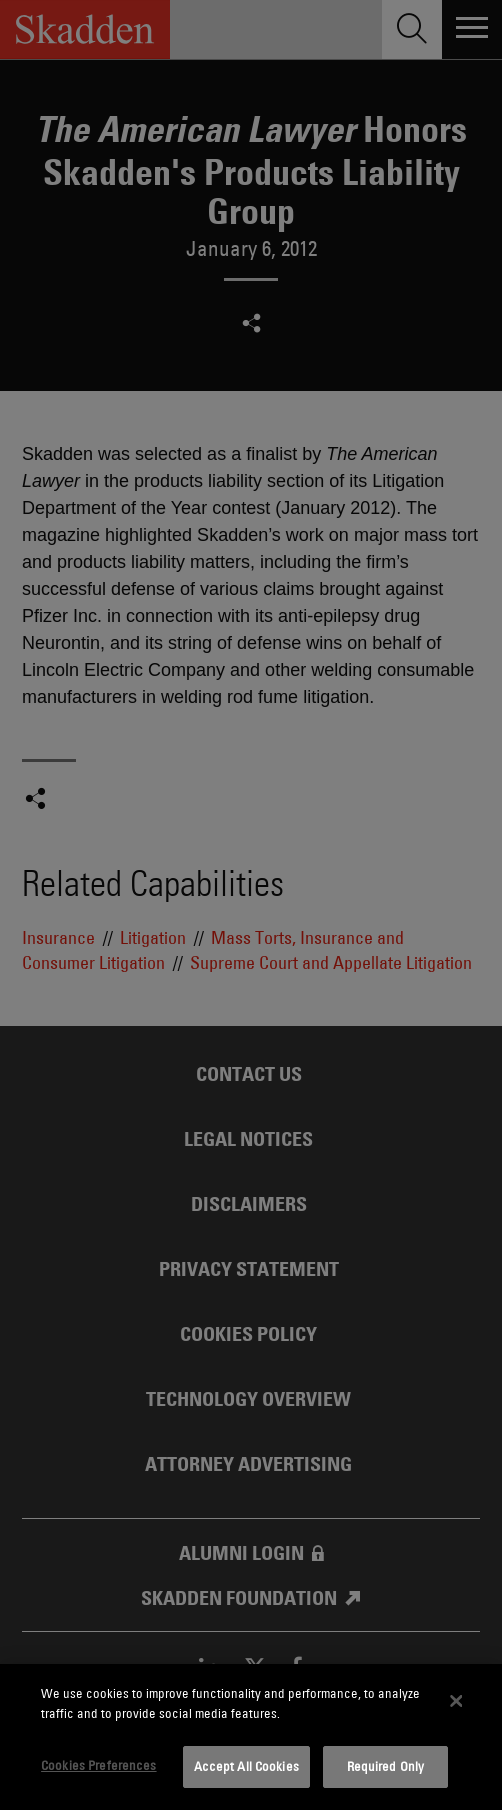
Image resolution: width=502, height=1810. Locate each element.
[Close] (457, 1701)
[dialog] (251, 1737)
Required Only (386, 1766)
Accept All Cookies (246, 1766)
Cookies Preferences (98, 1765)
